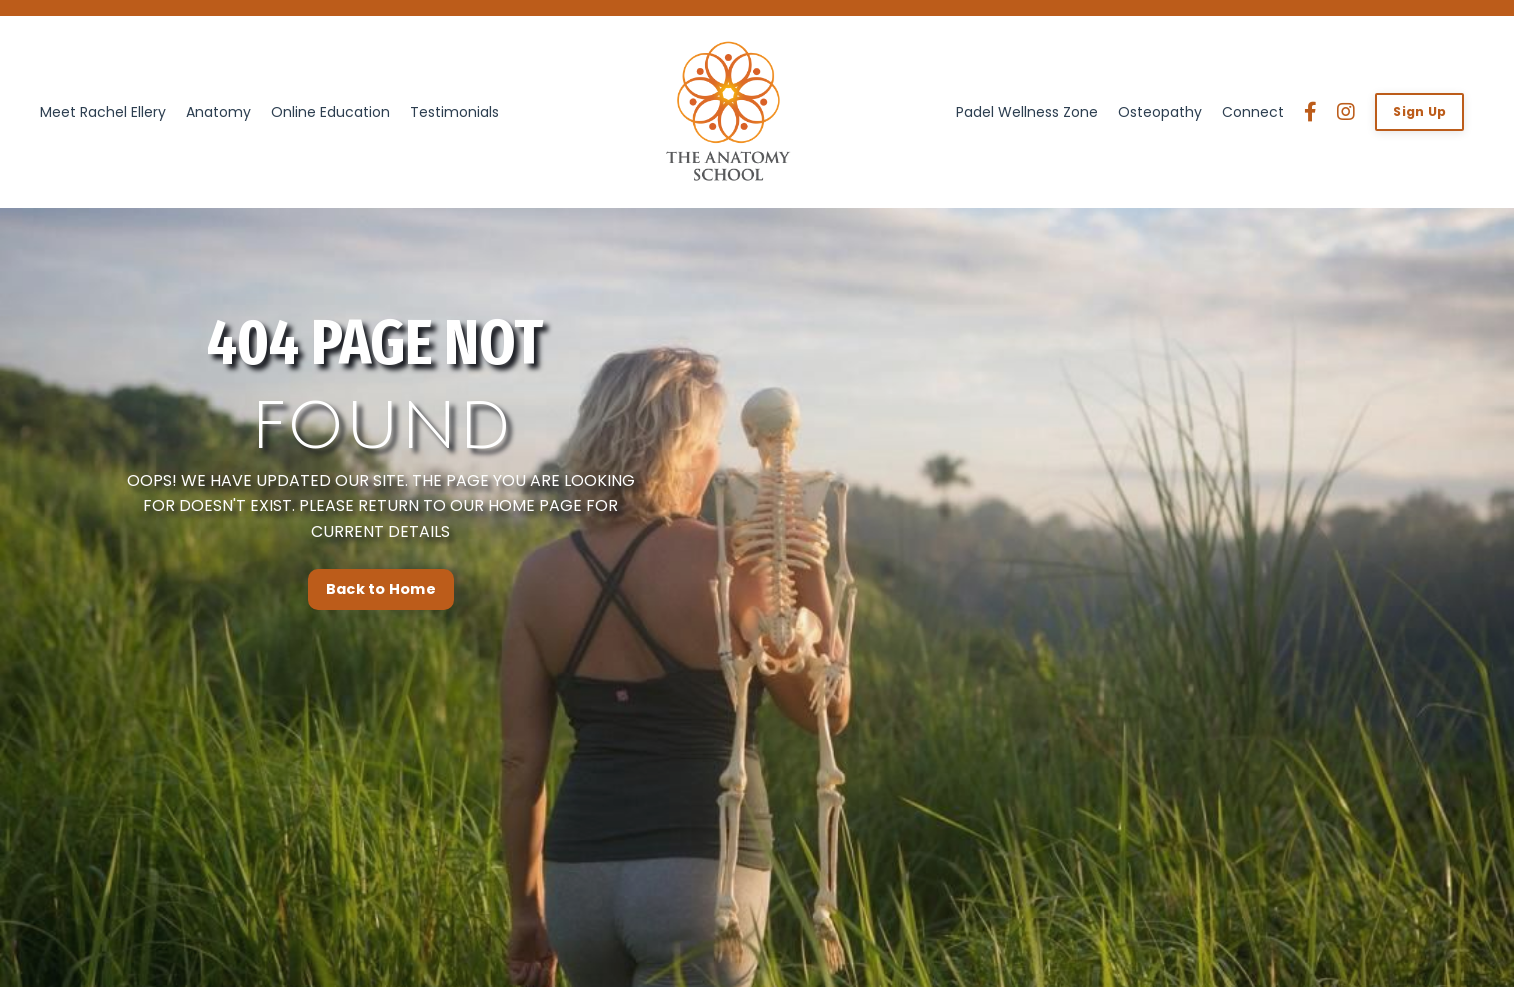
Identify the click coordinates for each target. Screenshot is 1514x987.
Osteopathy (1160, 112)
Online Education (330, 112)
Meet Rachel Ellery (103, 112)
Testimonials (454, 112)
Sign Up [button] (1419, 111)
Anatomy (218, 112)
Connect (1253, 112)
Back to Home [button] (381, 693)
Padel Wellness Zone (1027, 112)
